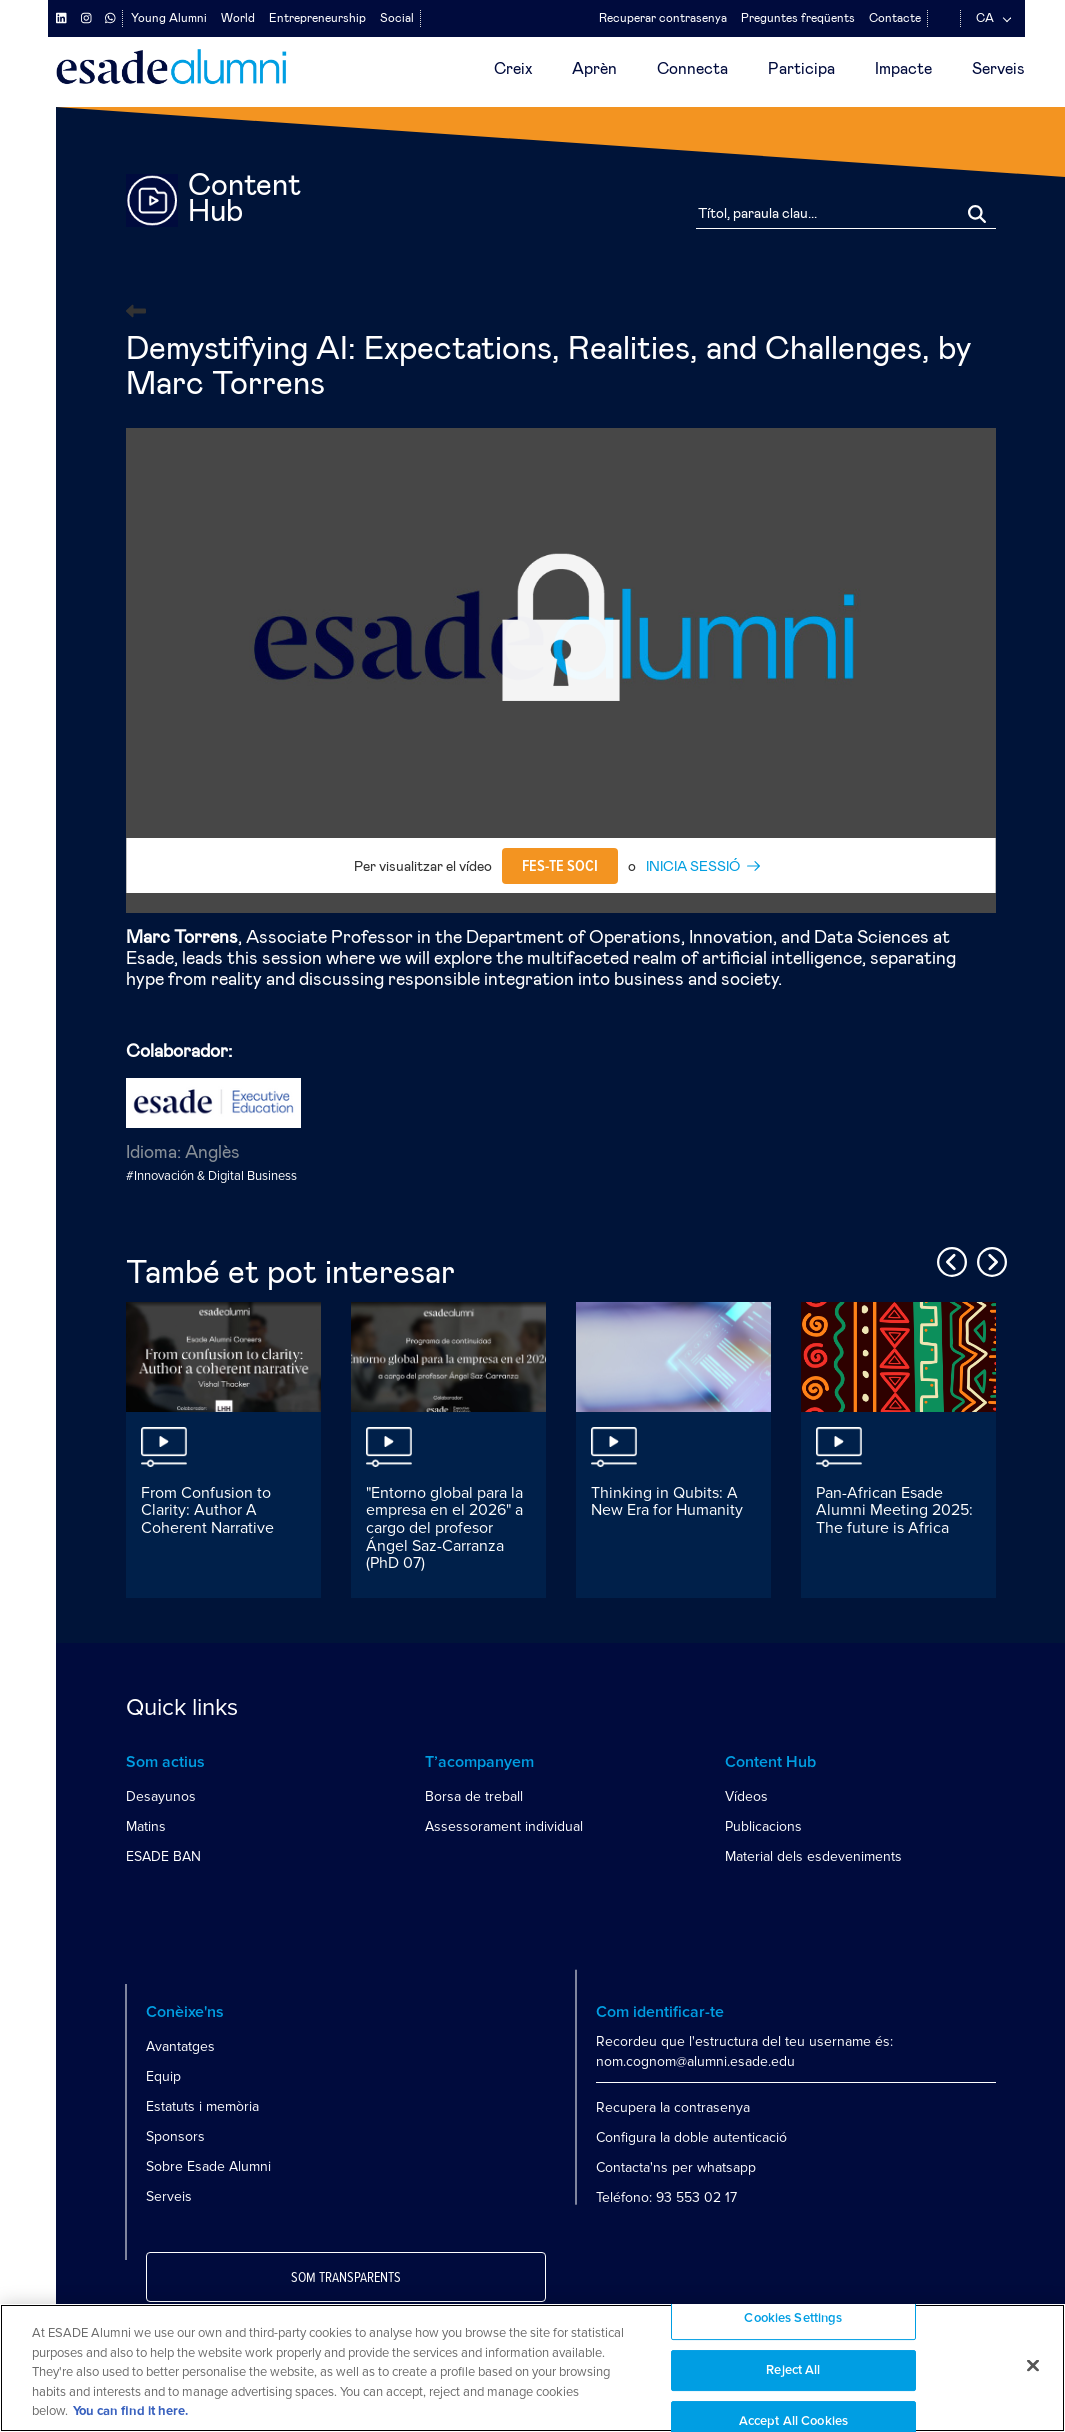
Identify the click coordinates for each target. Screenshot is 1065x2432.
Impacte (903, 69)
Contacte (895, 18)
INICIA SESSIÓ (693, 867)
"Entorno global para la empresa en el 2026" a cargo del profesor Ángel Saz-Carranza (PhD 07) (444, 1528)
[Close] (1033, 2366)
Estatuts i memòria (202, 2106)
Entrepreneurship (317, 18)
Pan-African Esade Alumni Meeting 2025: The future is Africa (894, 1510)
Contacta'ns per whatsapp (676, 2167)
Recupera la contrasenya (673, 2107)
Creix (513, 69)
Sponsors (175, 2136)
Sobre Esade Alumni (208, 2166)
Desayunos (161, 1796)
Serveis (998, 69)
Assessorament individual (504, 1826)
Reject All (793, 2370)
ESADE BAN (163, 1856)
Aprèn (594, 69)
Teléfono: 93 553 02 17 (666, 2197)
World (238, 18)
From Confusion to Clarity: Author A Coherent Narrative (207, 1510)
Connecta (692, 69)
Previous (949, 1259)
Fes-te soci (560, 866)
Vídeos (746, 1796)
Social (397, 18)
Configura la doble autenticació (691, 2137)
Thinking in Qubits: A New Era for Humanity (667, 1502)
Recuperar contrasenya (663, 18)
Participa (801, 69)
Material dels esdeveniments (813, 1856)
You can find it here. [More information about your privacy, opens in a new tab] (130, 2411)
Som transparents (346, 2278)
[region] (532, 2368)
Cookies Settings (793, 2318)
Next (989, 1259)
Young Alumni (169, 18)
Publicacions (763, 1826)
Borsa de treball (474, 1796)
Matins (146, 1826)
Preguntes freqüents (798, 18)
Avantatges (180, 2046)
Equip (163, 2076)
